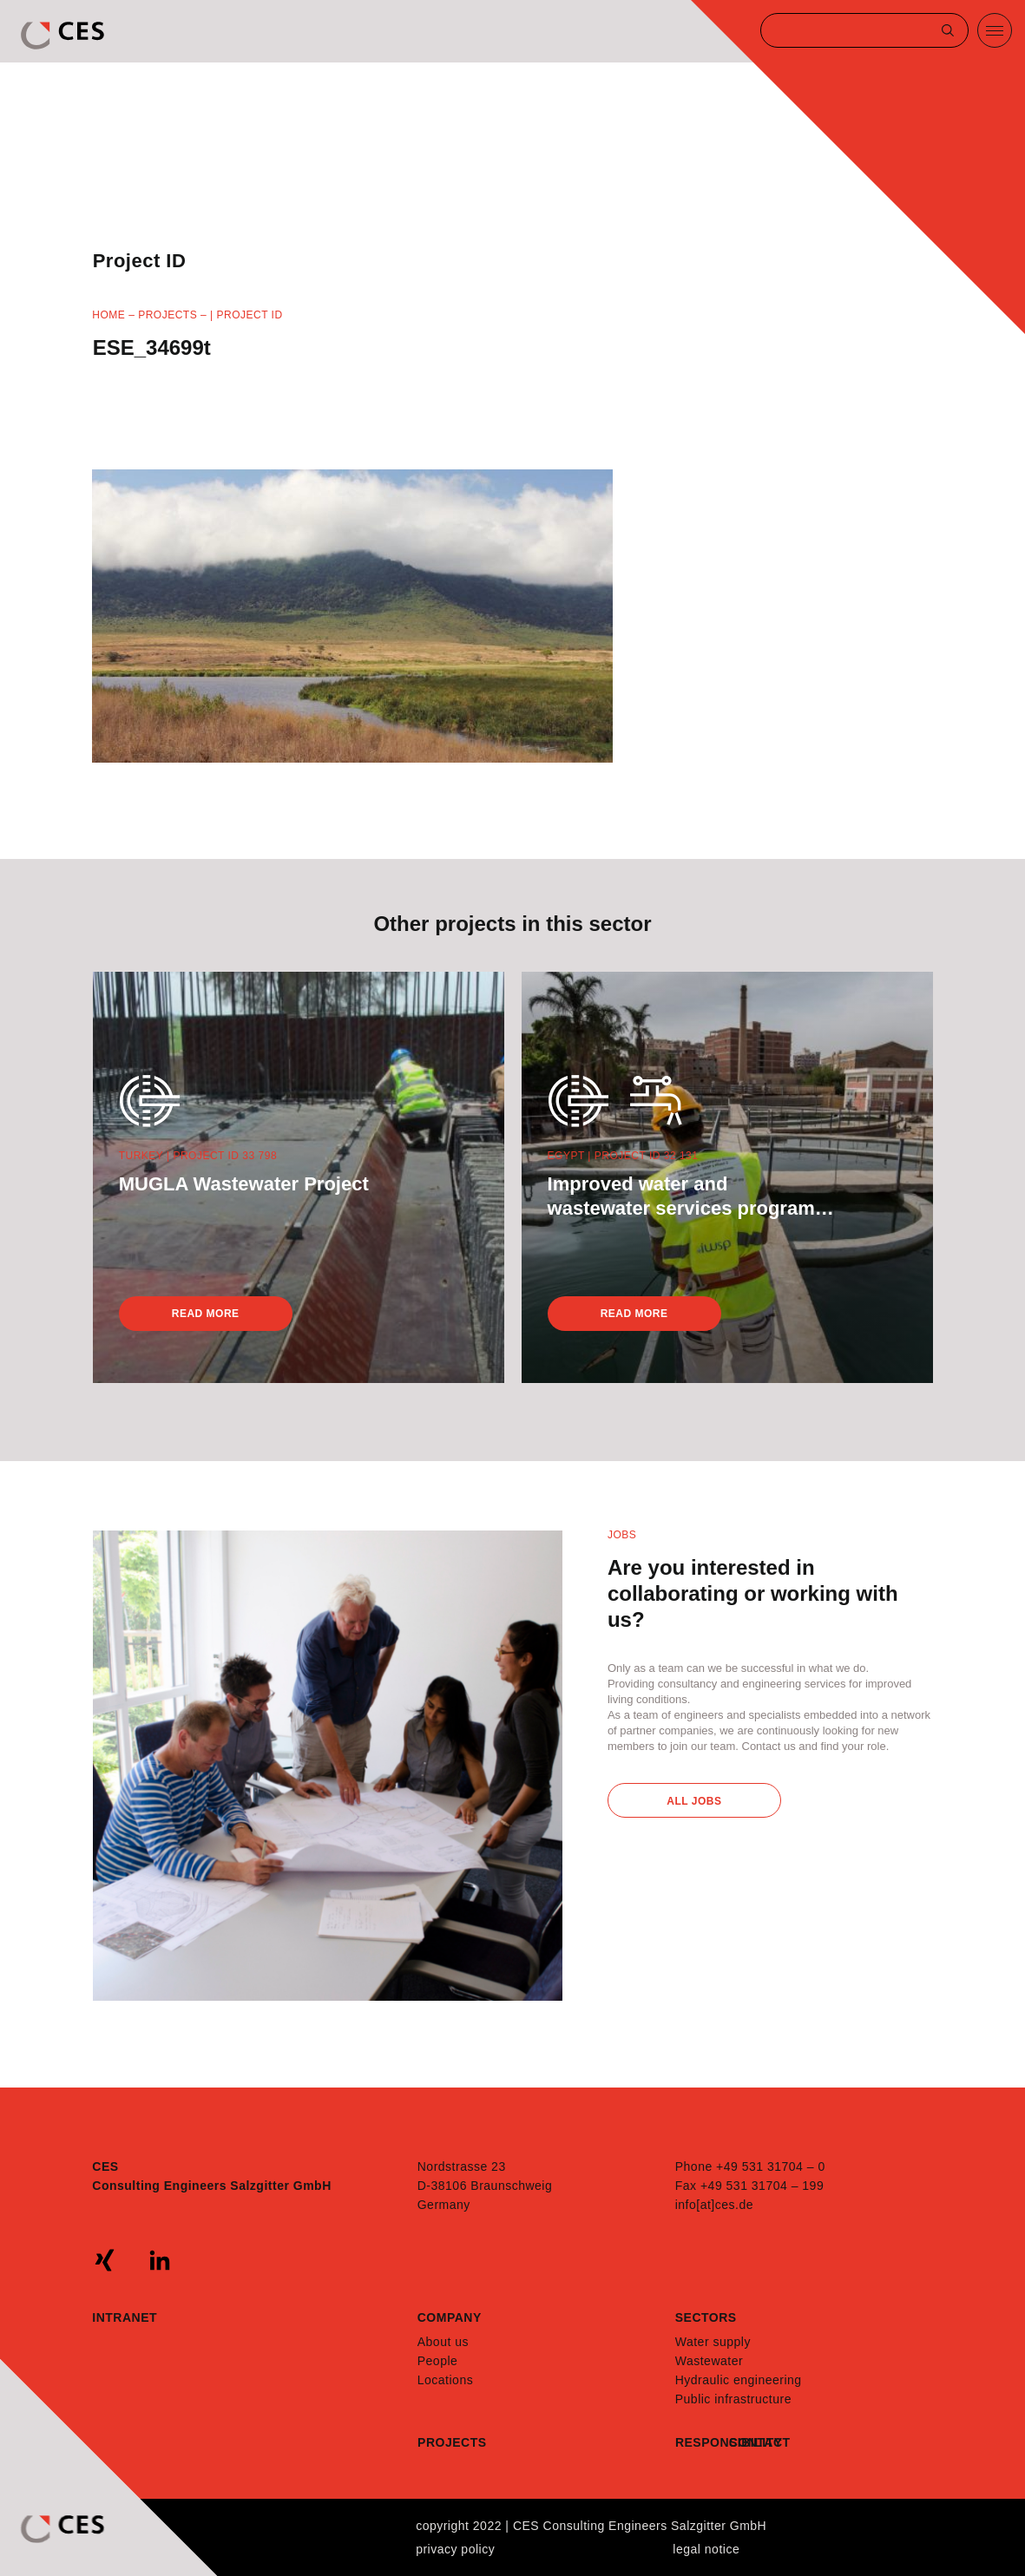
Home (108, 315)
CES (64, 35)
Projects (167, 315)
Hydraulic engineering (738, 2380)
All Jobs (694, 1801)
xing (105, 2260)
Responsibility (702, 2442)
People (437, 2361)
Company (449, 2317)
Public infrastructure (733, 2399)
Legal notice (706, 2549)
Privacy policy (455, 2549)
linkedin (160, 2260)
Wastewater (709, 2361)
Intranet (124, 2317)
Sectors (706, 2317)
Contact (756, 2442)
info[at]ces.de (714, 2205)
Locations (445, 2380)
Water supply (713, 2342)
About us (443, 2342)
